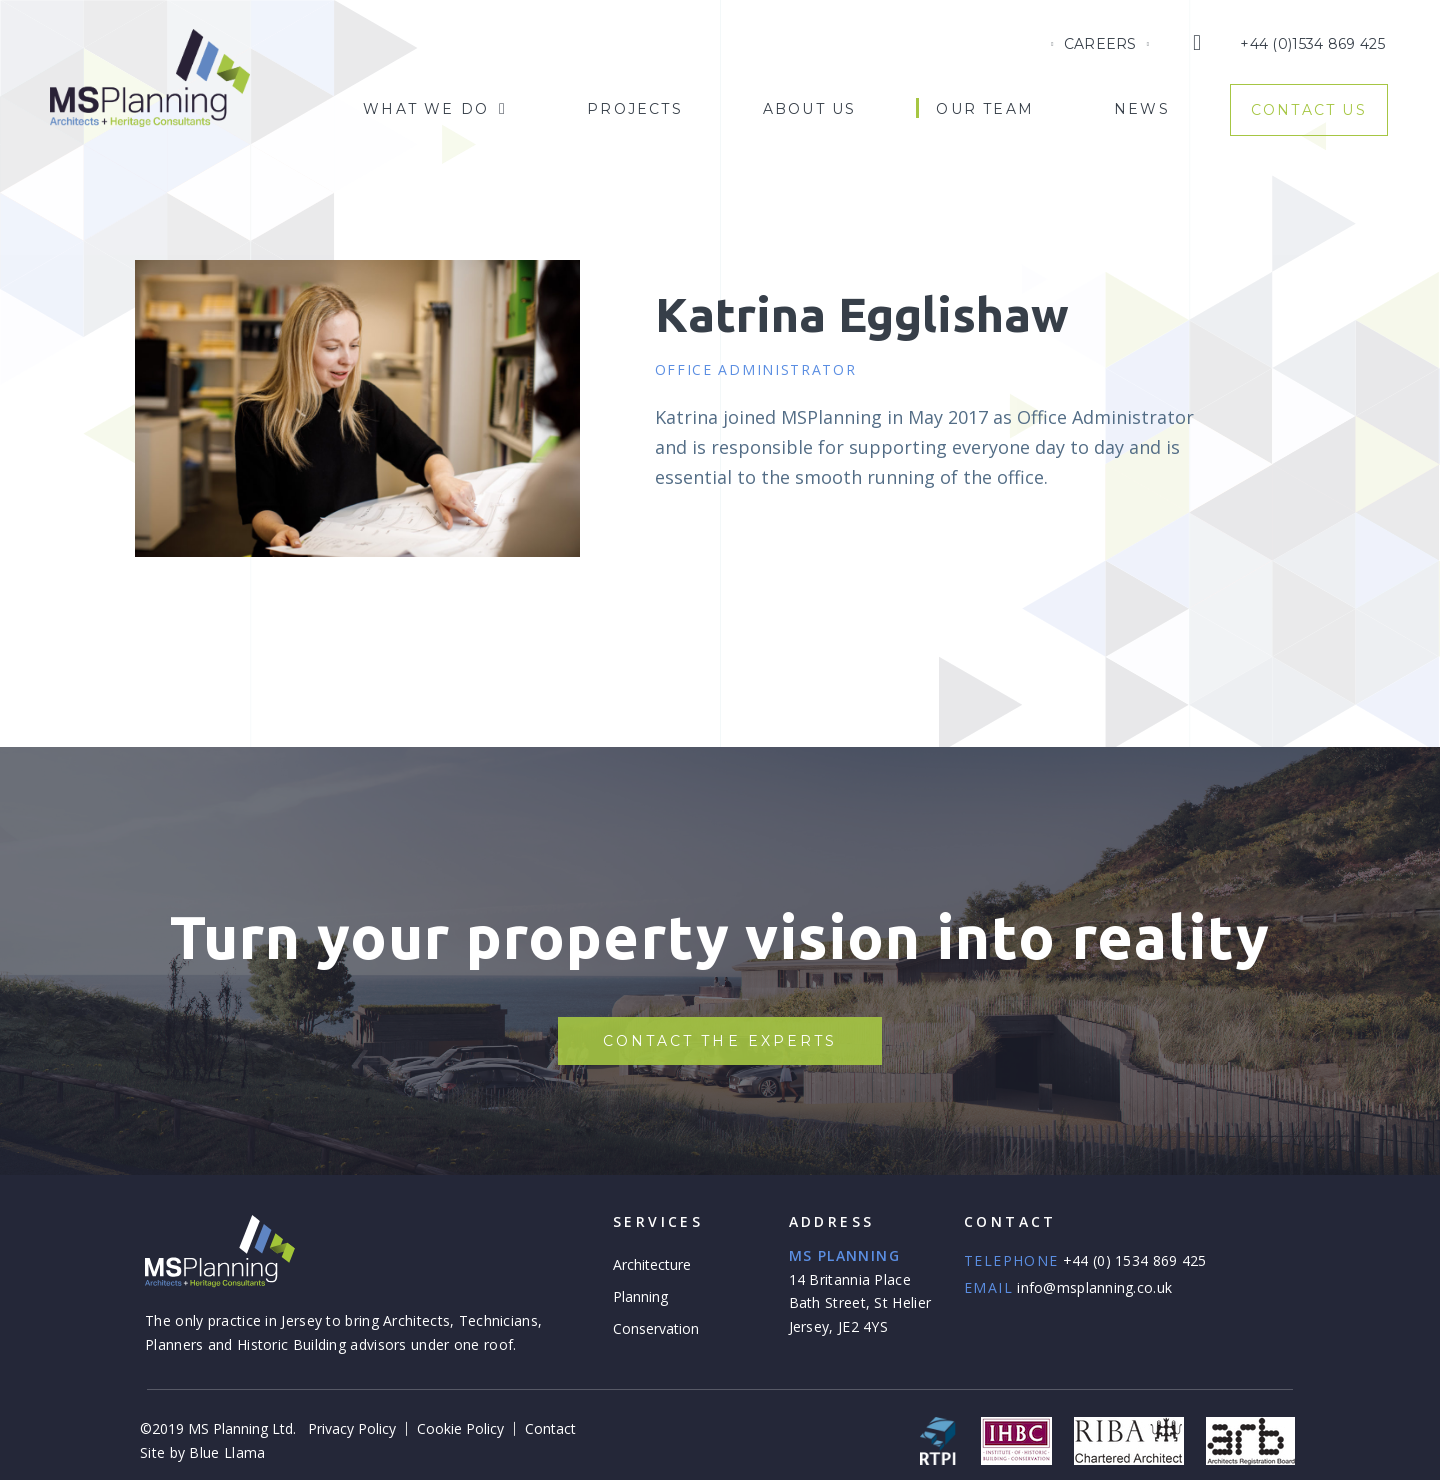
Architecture (652, 1264)
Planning (640, 1296)
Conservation (656, 1328)
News (1142, 109)
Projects (635, 109)
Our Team (985, 109)
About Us (810, 109)
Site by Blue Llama (202, 1452)
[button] (720, 1041)
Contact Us (1309, 110)
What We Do (435, 109)
